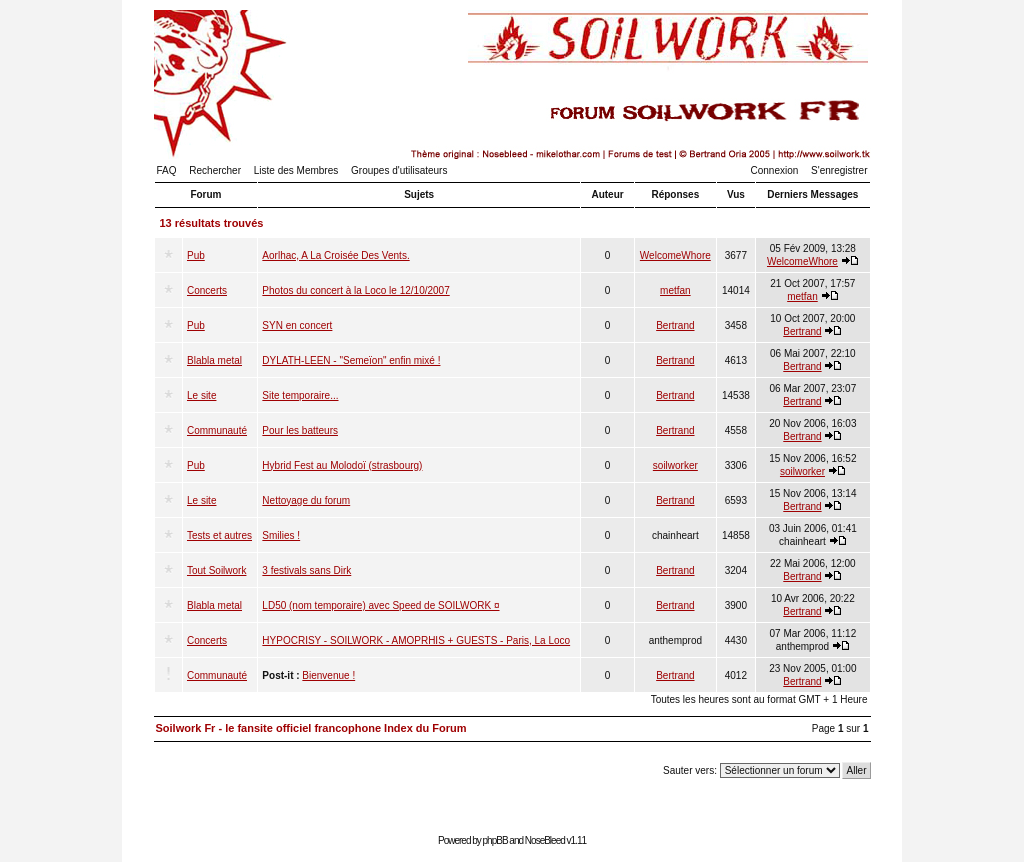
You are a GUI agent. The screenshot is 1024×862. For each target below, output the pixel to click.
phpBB (495, 840)
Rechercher (215, 170)
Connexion (775, 170)
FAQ (167, 170)
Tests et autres (219, 535)
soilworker (675, 465)
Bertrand (675, 325)
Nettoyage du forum (306, 500)
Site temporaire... (300, 395)
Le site (201, 395)
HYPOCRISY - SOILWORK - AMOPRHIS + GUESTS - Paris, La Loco (416, 640)
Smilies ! (281, 535)
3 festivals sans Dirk (306, 570)
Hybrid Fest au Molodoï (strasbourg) (342, 465)
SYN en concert (297, 325)
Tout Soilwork (216, 570)
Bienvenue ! (328, 675)
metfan (675, 290)
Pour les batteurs (300, 430)
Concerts (207, 290)
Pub (196, 255)
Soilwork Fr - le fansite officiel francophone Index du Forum (311, 728)
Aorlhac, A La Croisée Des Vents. (335, 255)
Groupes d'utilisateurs (399, 170)
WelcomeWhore (675, 255)
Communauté (217, 430)
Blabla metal (214, 360)
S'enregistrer (839, 170)
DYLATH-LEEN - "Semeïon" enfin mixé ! (351, 360)
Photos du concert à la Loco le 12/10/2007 (355, 290)
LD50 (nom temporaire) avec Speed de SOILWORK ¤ (380, 605)
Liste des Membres (296, 170)
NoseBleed (545, 840)
